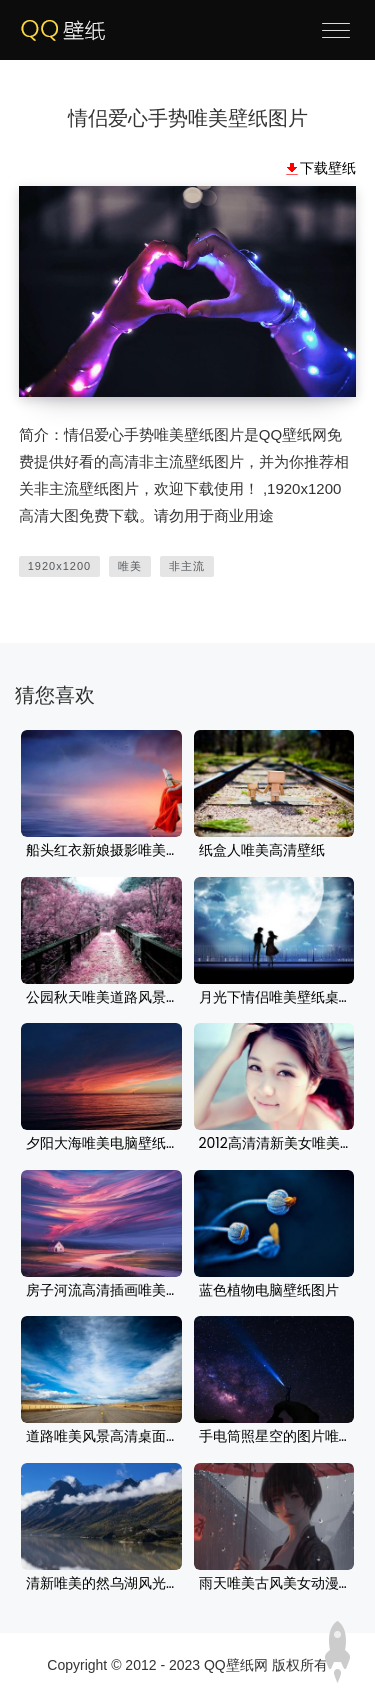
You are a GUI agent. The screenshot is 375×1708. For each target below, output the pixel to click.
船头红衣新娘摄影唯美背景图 (101, 851)
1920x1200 (59, 566)
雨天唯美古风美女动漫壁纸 (274, 1584)
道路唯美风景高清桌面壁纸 (101, 1437)
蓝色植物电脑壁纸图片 (269, 1291)
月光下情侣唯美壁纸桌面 (274, 998)
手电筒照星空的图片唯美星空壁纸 (274, 1437)
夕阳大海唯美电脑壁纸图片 (101, 1144)
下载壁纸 (328, 168)
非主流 (187, 566)
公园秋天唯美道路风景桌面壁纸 (101, 998)
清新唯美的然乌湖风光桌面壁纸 (101, 1584)
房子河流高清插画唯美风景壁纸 (101, 1291)
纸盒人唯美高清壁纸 (262, 851)
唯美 (130, 566)
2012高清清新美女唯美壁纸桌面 (274, 1144)
